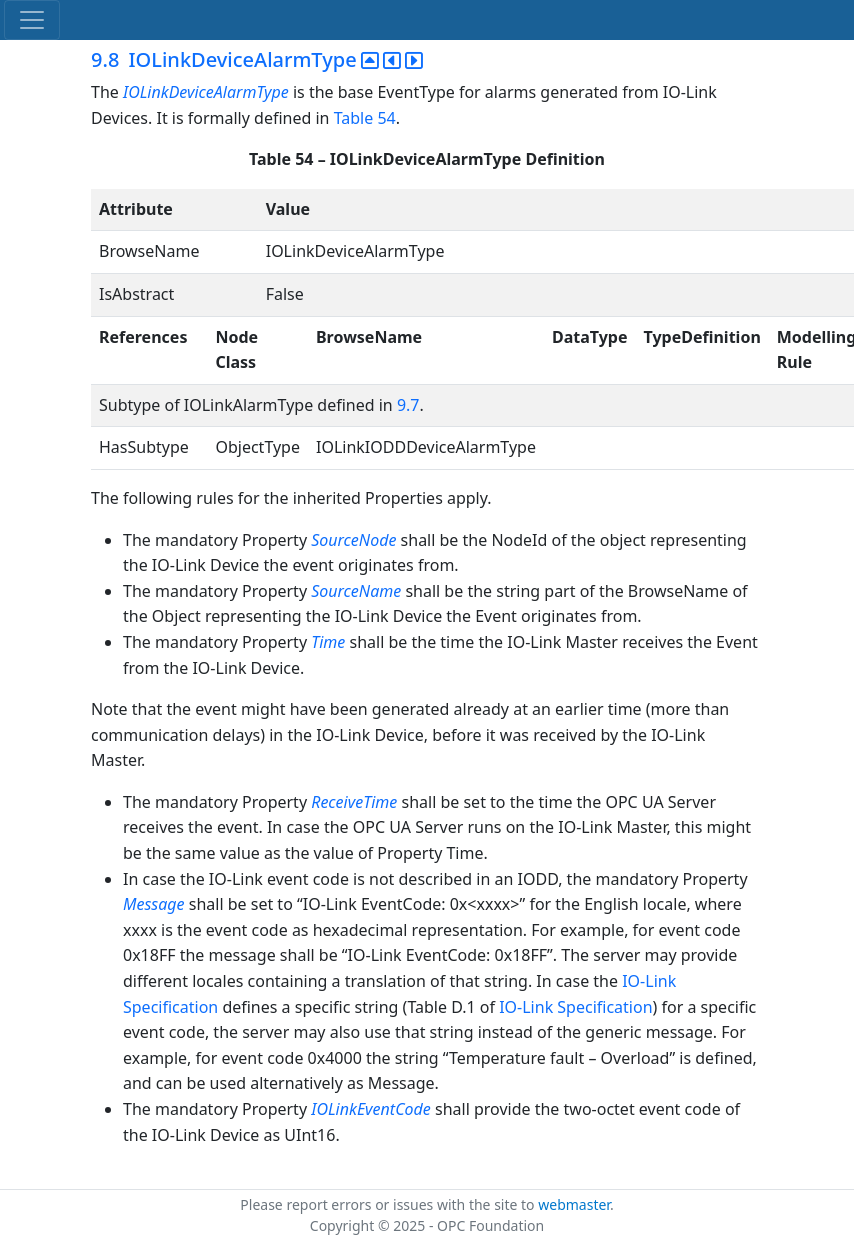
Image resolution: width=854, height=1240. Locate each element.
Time (328, 642)
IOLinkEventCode (371, 1109)
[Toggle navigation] (32, 20)
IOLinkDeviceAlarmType (208, 92)
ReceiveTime (354, 802)
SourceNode (353, 540)
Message (154, 904)
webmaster (574, 1204)
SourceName (356, 591)
